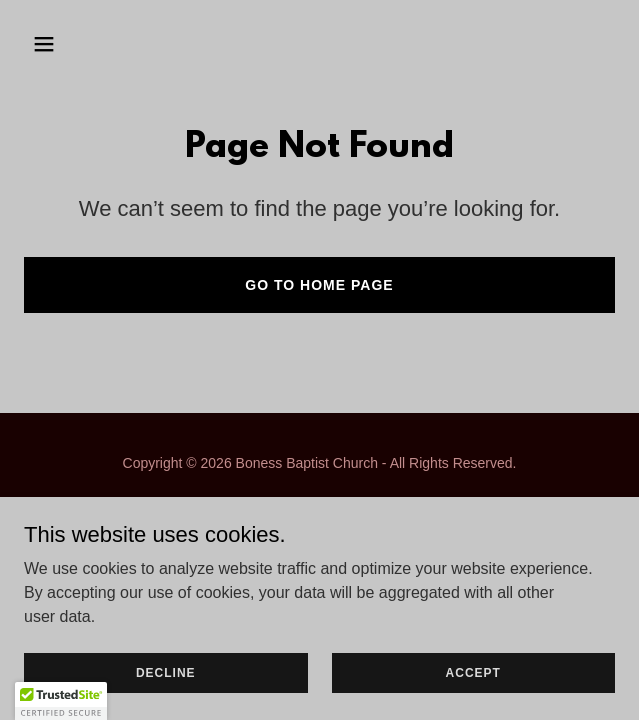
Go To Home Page (319, 285)
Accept (473, 672)
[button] (92, 44)
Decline (166, 672)
